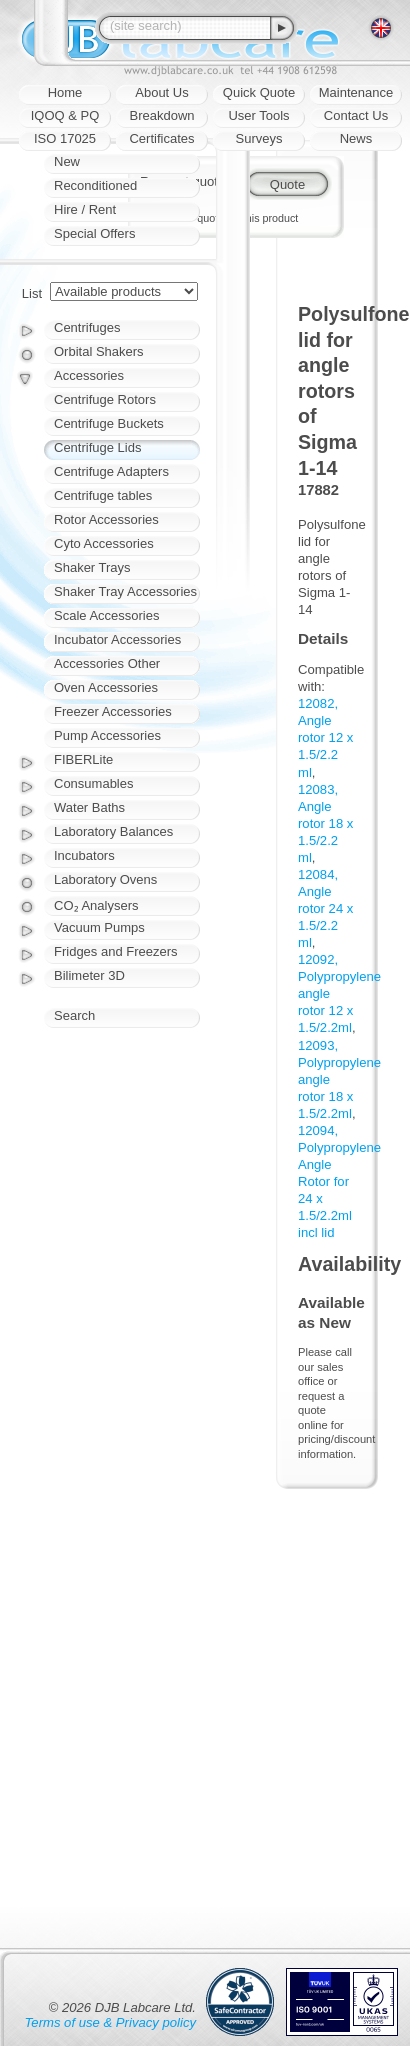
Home (65, 92)
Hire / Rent (85, 209)
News (356, 138)
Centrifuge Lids (97, 447)
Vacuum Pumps (99, 927)
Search (74, 1015)
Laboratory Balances (113, 831)
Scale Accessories (107, 615)
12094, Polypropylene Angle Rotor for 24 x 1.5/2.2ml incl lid (339, 1181)
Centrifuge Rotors (105, 399)
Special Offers (94, 233)
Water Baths (89, 807)
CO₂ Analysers (96, 905)
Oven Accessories (106, 687)
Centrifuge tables (103, 495)
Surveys (259, 138)
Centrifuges (87, 327)
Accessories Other (107, 663)
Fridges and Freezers (116, 951)
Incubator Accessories (117, 639)
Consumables (94, 783)
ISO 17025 (65, 138)
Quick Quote (259, 92)
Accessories (89, 375)
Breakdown (161, 115)
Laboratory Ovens (105, 879)
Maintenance (356, 92)
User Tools (258, 115)
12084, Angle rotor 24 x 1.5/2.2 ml (325, 908)
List (32, 293)
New (67, 161)
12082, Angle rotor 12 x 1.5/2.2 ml (325, 737)
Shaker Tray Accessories (125, 591)
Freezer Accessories (113, 711)
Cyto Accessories (104, 543)
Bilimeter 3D (89, 975)
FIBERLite (83, 759)
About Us (161, 92)
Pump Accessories (107, 735)
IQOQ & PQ (65, 115)
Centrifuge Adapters (111, 471)
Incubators (84, 855)
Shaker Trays (92, 567)
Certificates (161, 138)
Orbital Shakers (99, 351)
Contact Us (356, 115)
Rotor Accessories (106, 519)
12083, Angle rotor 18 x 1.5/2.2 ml (325, 823)
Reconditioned (95, 185)
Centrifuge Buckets (109, 423)
